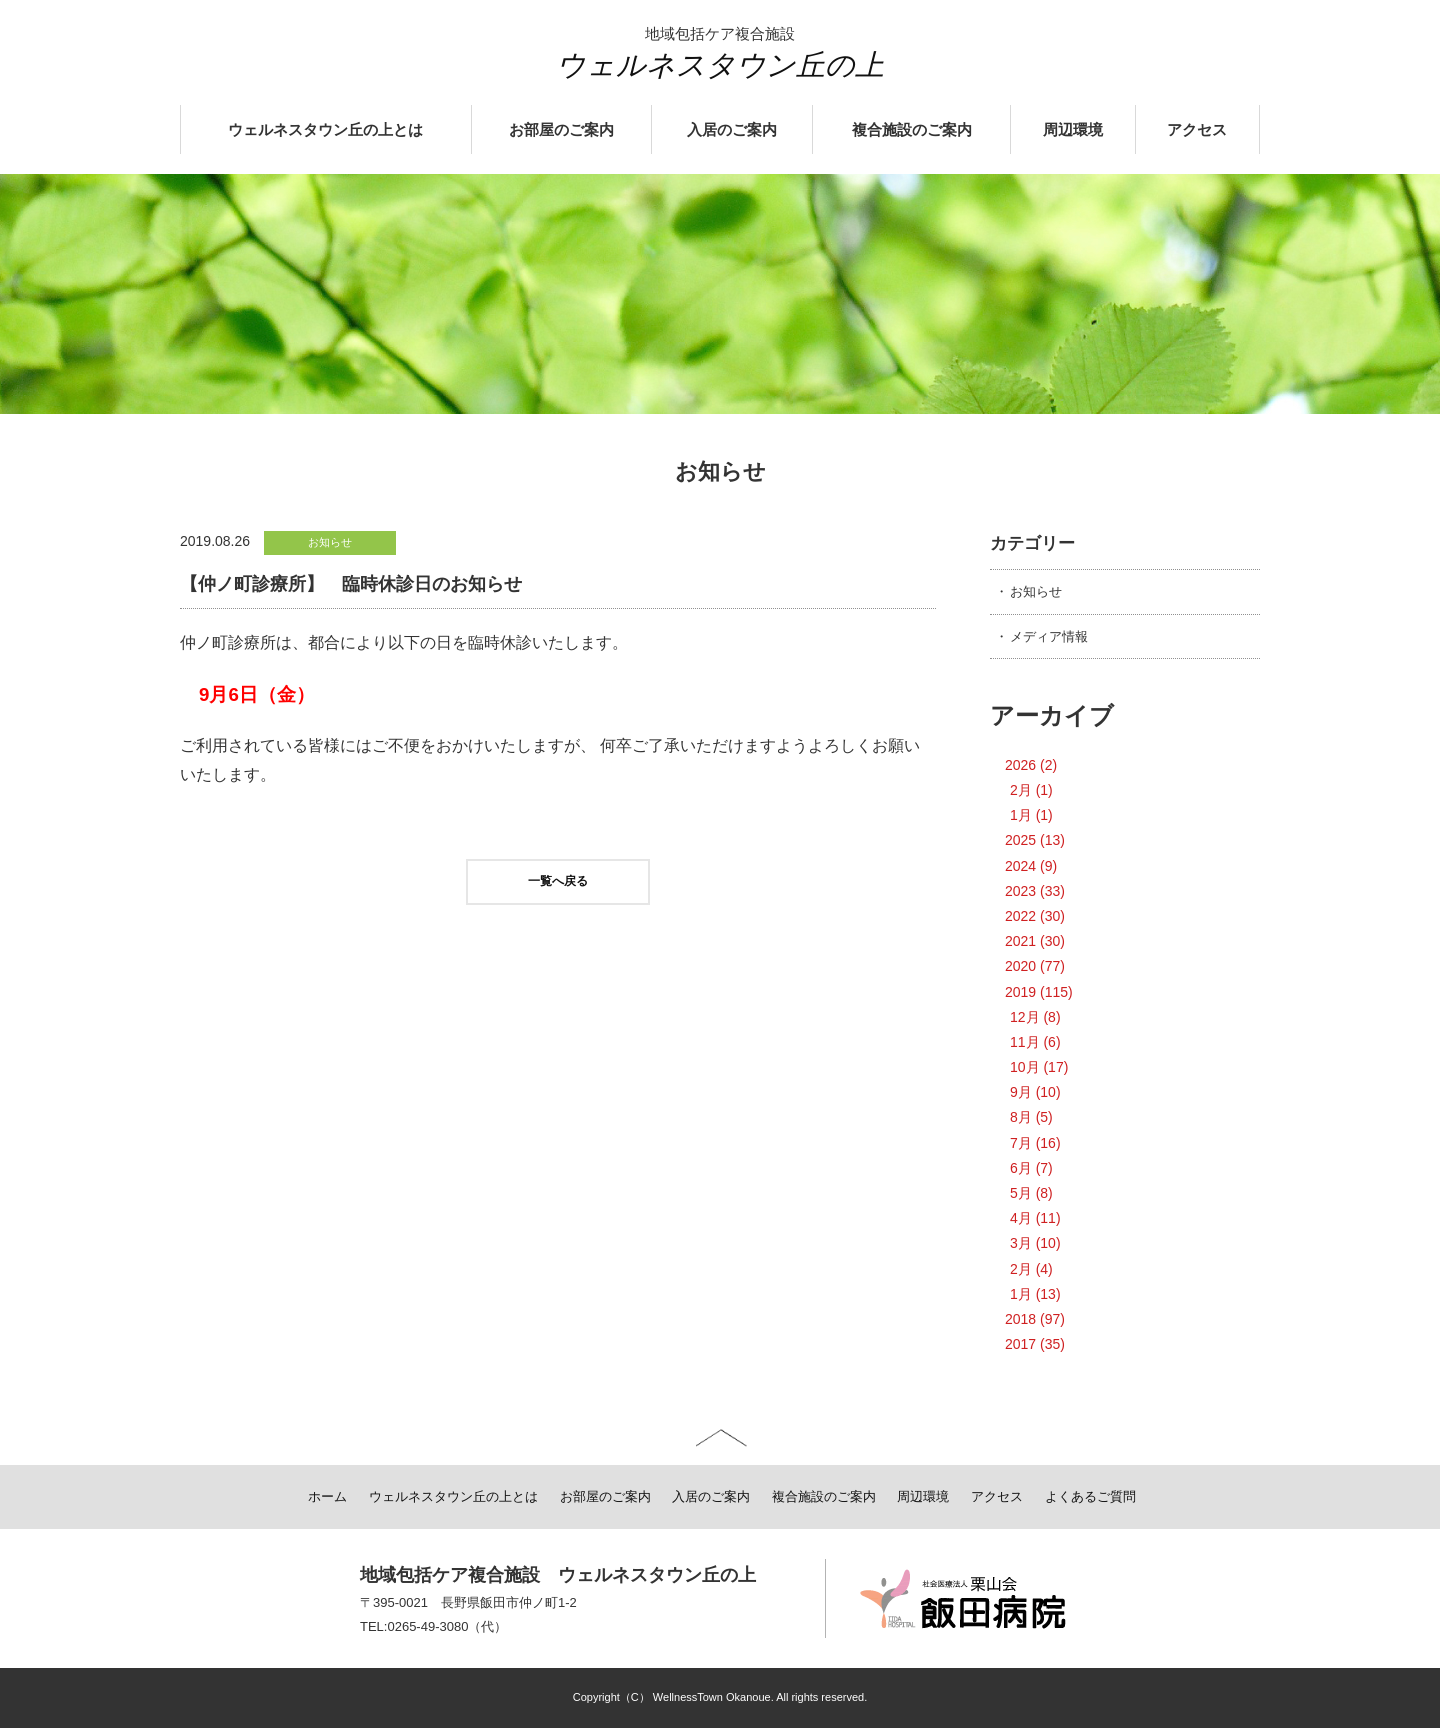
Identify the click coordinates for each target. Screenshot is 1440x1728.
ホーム (327, 1496)
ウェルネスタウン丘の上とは (325, 130)
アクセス (1197, 130)
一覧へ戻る (558, 881)
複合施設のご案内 (912, 130)
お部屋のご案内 (561, 130)
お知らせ (1036, 591)
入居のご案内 (732, 130)
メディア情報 (1049, 636)
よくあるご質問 (1090, 1496)
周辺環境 (1073, 130)
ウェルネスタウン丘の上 (720, 65)
